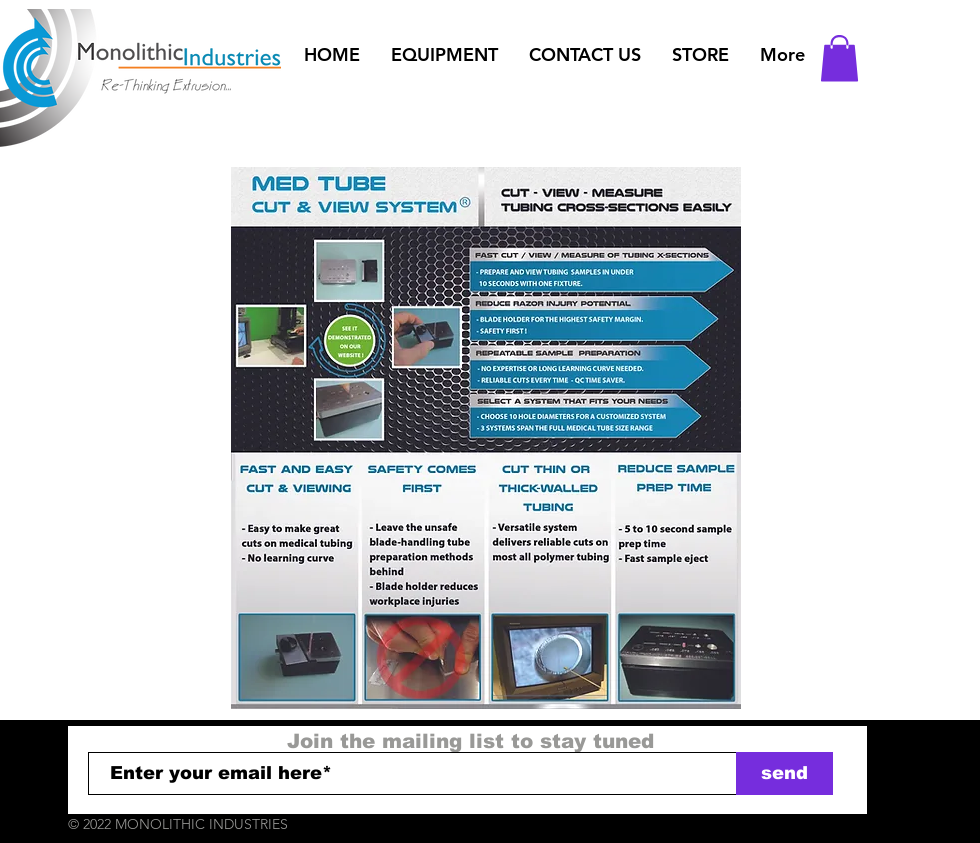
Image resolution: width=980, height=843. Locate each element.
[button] (444, 55)
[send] (784, 773)
